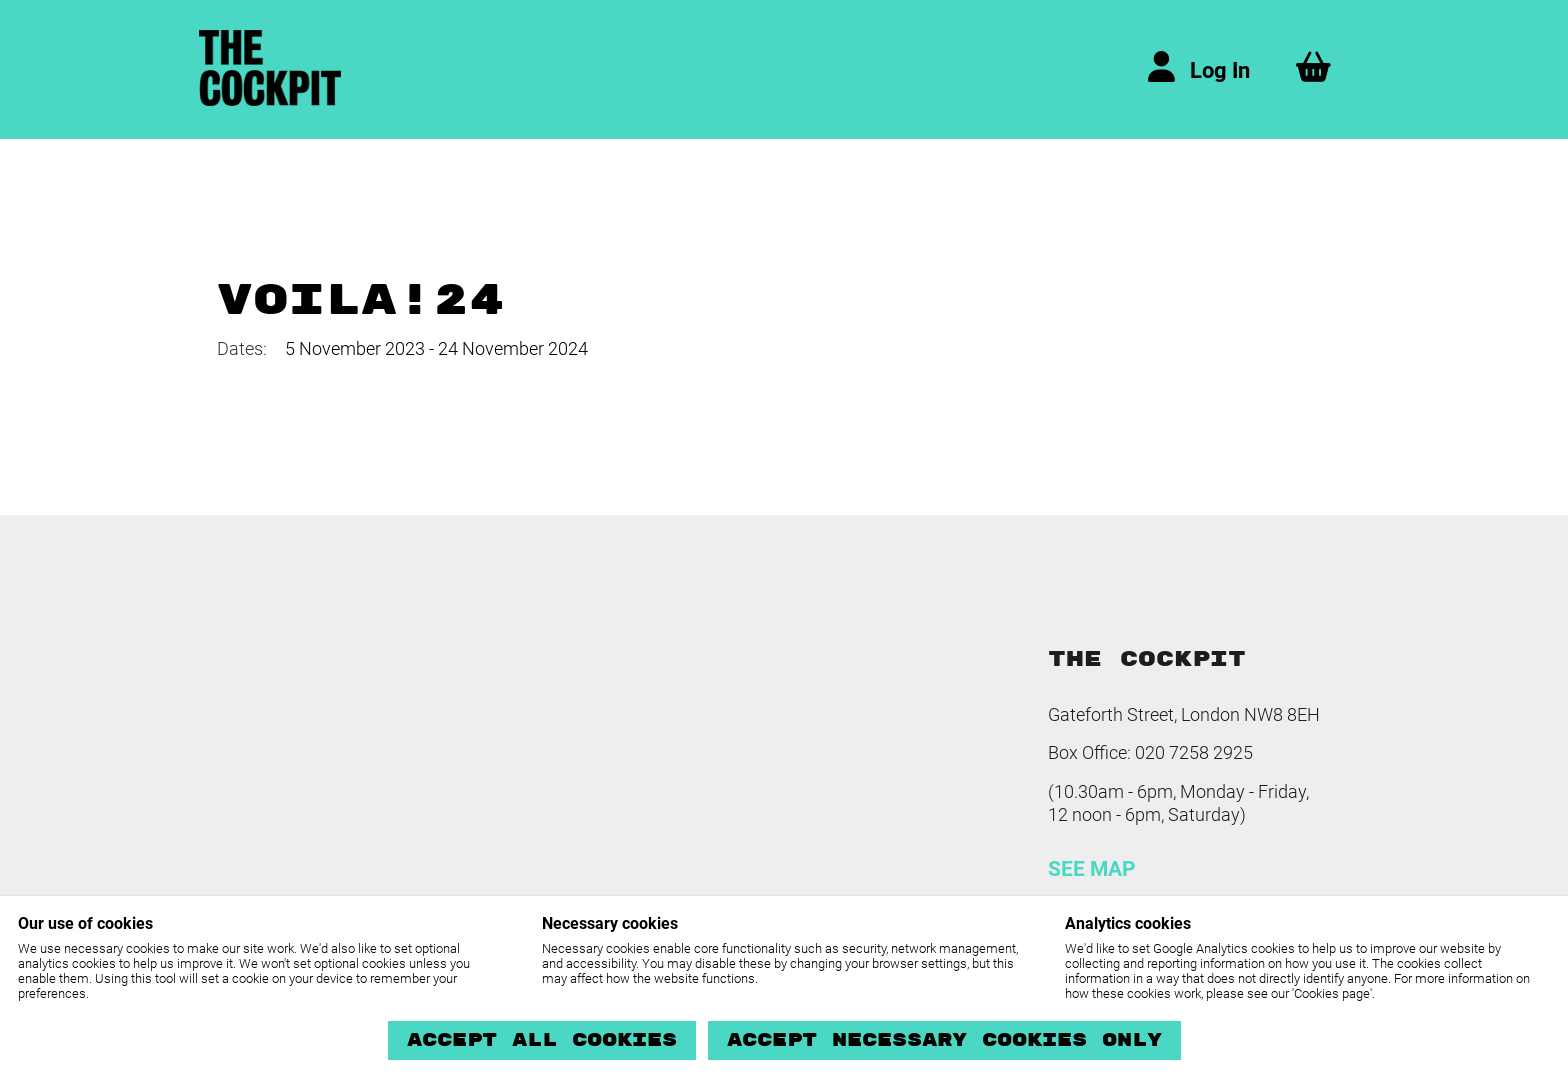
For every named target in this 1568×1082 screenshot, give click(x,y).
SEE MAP (1092, 869)
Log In (1220, 70)
